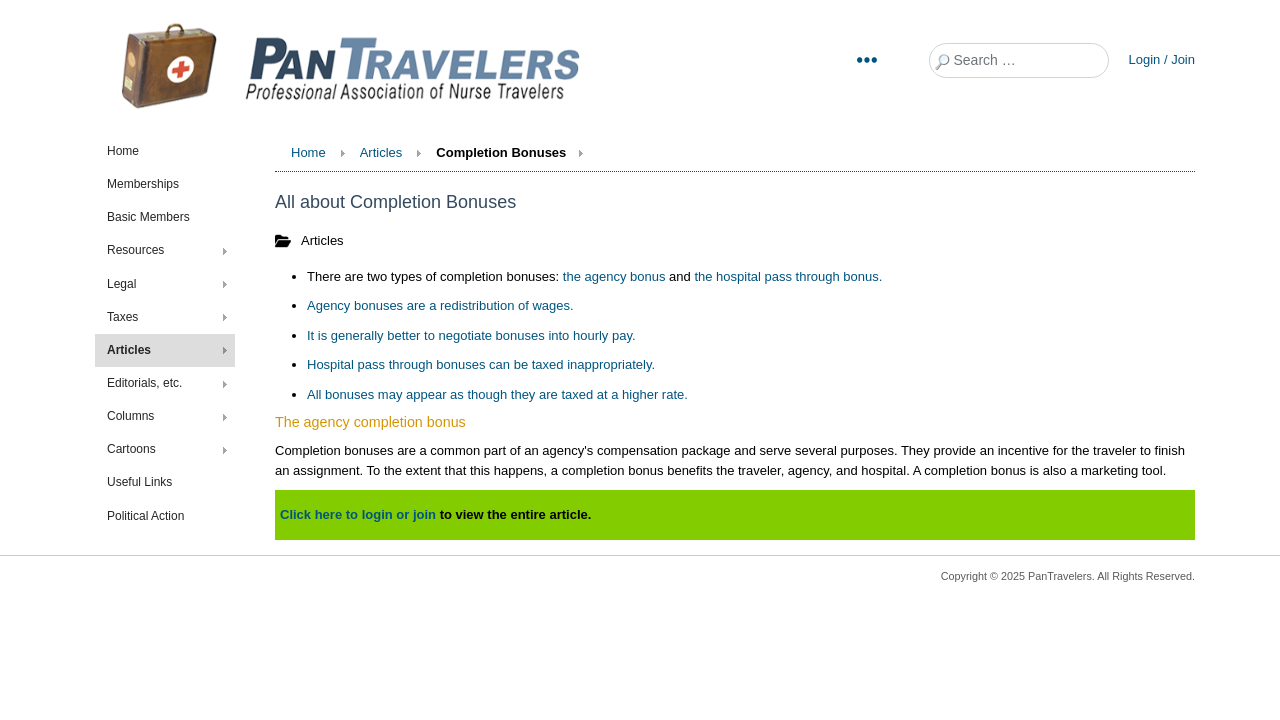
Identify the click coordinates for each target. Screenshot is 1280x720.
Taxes (122, 317)
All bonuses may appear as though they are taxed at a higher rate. (497, 394)
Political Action (145, 516)
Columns (130, 416)
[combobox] (1019, 60)
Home (123, 151)
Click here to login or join (358, 514)
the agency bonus (614, 276)
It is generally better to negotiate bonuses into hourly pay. (471, 335)
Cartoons (131, 449)
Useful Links (139, 482)
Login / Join (1162, 59)
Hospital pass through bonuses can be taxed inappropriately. (481, 364)
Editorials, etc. (144, 383)
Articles (129, 350)
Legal (121, 284)
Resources (135, 250)
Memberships (143, 184)
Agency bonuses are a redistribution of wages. (440, 305)
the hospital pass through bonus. (788, 276)
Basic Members (148, 217)
